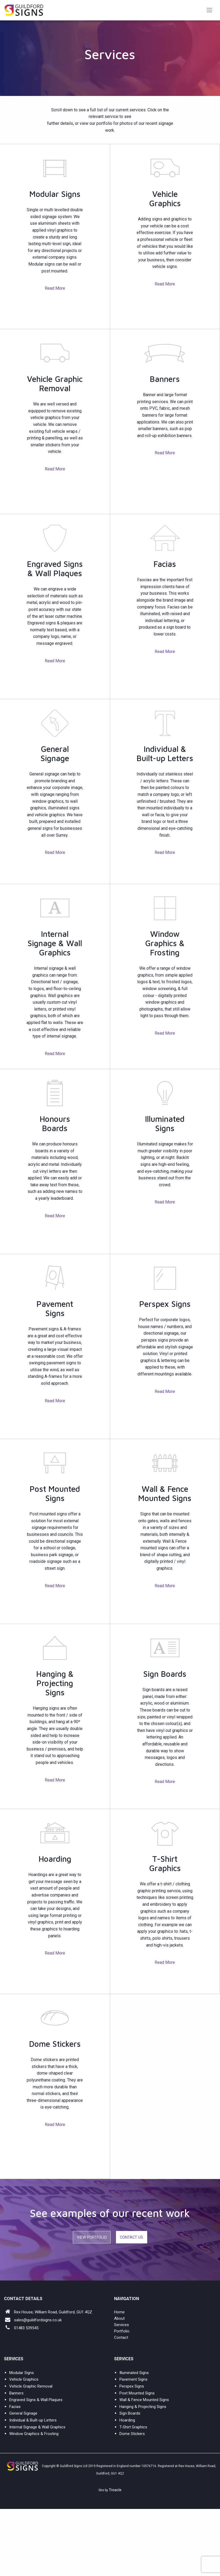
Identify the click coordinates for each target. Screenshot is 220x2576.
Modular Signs (21, 2372)
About (119, 2318)
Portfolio (121, 2331)
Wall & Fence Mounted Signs (144, 2399)
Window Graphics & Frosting (34, 2433)
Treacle (115, 2489)
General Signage (23, 2413)
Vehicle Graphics (23, 2379)
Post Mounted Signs (137, 2393)
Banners (16, 2393)
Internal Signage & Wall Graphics (37, 2427)
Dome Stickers (132, 2433)
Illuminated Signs (134, 2372)
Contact (121, 2337)
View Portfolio (92, 2237)
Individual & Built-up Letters (33, 2420)
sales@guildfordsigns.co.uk (38, 2320)
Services (121, 2324)
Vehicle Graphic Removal (30, 2386)
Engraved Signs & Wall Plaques (35, 2399)
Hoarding (127, 2420)
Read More (55, 288)
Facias (15, 2406)
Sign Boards (129, 2413)
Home (119, 2312)
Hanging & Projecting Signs (142, 2406)
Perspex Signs (131, 2386)
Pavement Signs (133, 2379)
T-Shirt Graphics (133, 2427)
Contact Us (131, 2237)
